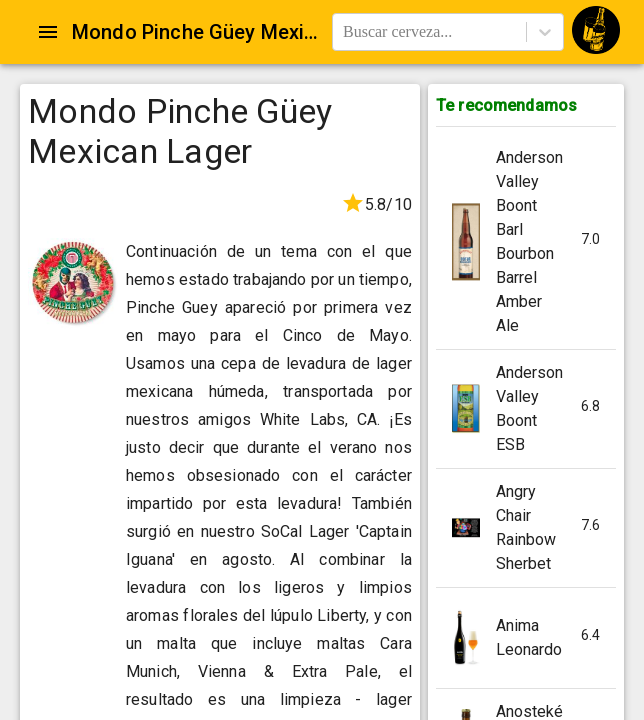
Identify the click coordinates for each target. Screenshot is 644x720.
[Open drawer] (48, 32)
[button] (526, 242)
